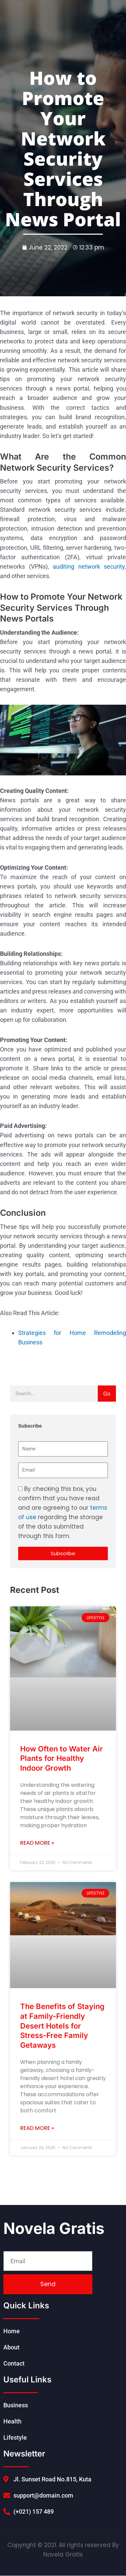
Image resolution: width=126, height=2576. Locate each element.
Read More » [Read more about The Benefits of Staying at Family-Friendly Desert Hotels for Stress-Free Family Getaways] (37, 2128)
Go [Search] (107, 1393)
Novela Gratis (53, 2228)
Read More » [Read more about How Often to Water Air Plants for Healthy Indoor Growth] (37, 1843)
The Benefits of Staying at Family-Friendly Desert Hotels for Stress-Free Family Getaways (62, 2025)
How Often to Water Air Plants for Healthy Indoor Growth (61, 1758)
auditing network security (89, 566)
